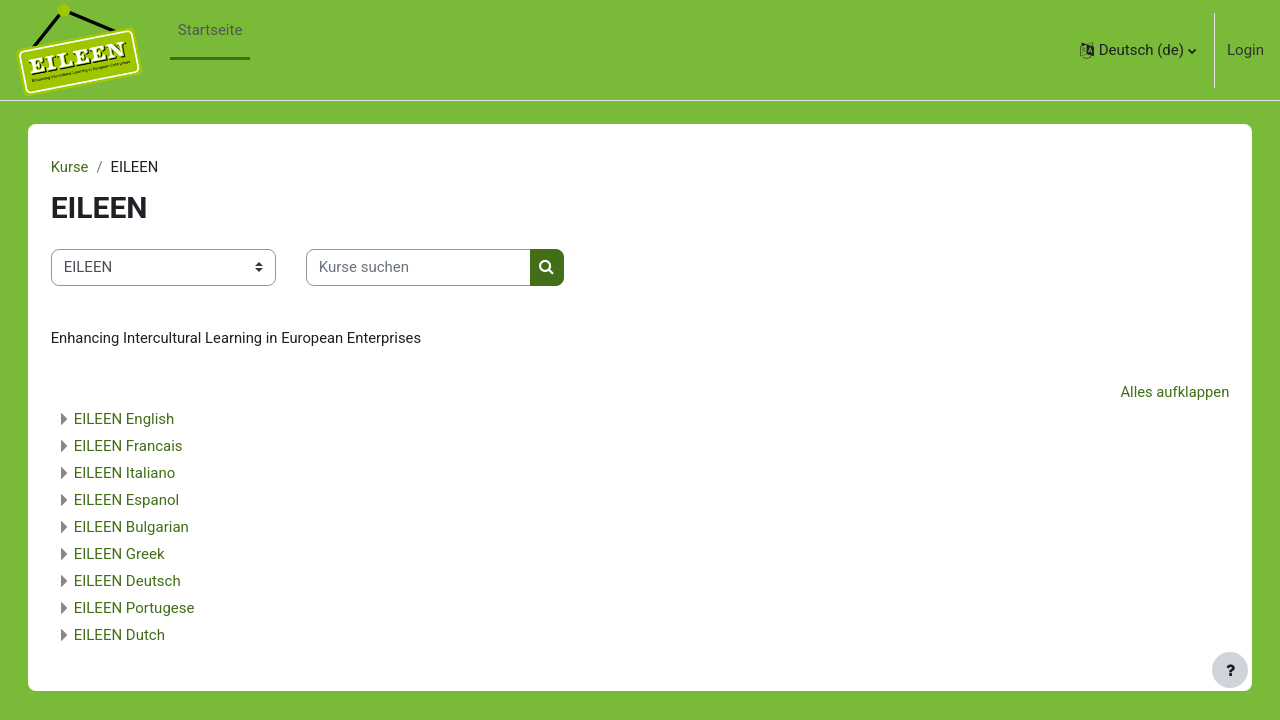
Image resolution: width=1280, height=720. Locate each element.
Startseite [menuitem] (210, 30)
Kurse (90, 167)
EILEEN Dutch (139, 636)
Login (1245, 50)
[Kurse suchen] (438, 268)
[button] (1138, 50)
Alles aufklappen (1153, 393)
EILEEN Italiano (145, 474)
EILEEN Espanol (147, 501)
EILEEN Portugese (154, 609)
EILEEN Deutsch (147, 582)
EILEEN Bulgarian (151, 528)
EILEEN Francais (148, 447)
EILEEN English (144, 420)
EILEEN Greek (139, 555)
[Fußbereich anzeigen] (1230, 670)
